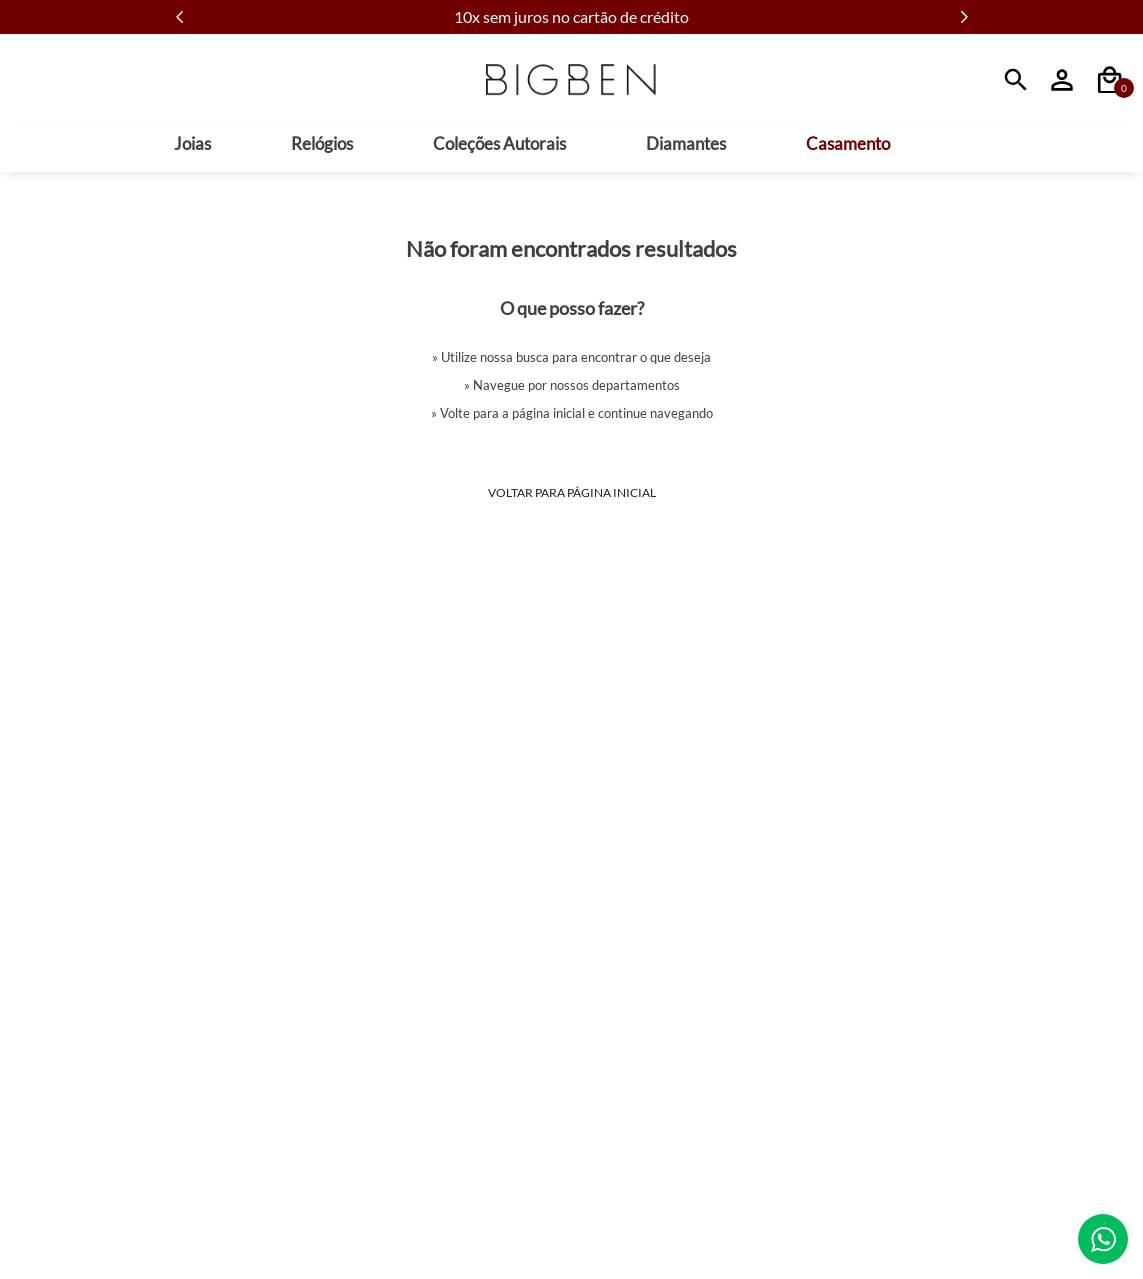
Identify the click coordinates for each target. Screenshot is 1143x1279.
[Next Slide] (964, 17)
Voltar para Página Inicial (572, 492)
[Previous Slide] (180, 17)
